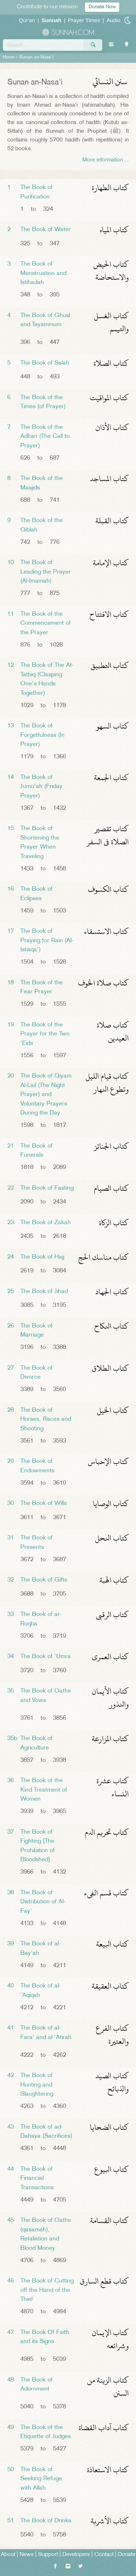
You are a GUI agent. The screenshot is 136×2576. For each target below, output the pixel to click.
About (8, 2554)
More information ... (105, 160)
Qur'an (27, 20)
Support (48, 2554)
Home (9, 57)
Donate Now (102, 7)
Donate (126, 2554)
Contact (104, 2554)
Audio (113, 20)
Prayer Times (84, 20)
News (27, 2554)
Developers (76, 2554)
